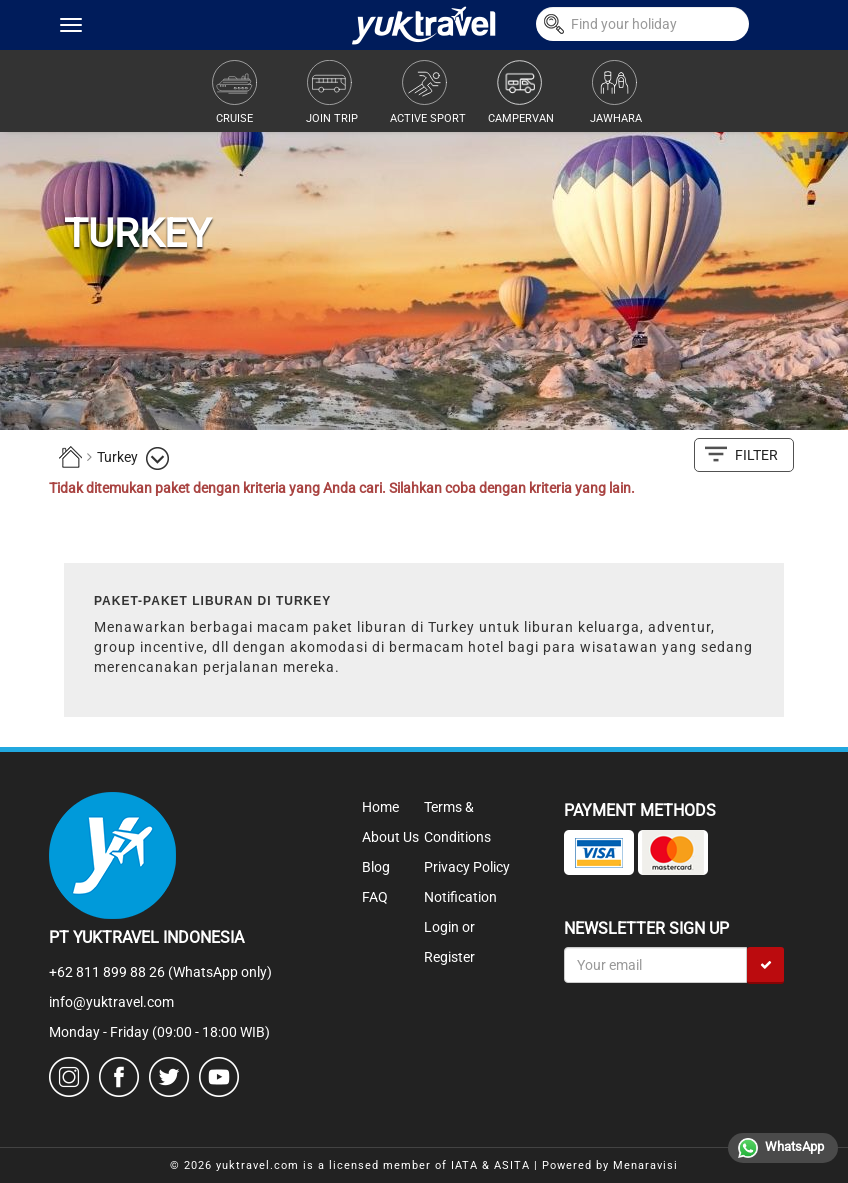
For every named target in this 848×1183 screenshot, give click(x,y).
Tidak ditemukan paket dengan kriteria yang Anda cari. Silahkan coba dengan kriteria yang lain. (342, 488)
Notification (460, 897)
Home (380, 807)
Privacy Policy (467, 867)
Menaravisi (645, 1165)
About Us (390, 837)
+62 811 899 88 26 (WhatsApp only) (160, 972)
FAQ (375, 897)
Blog (376, 867)
